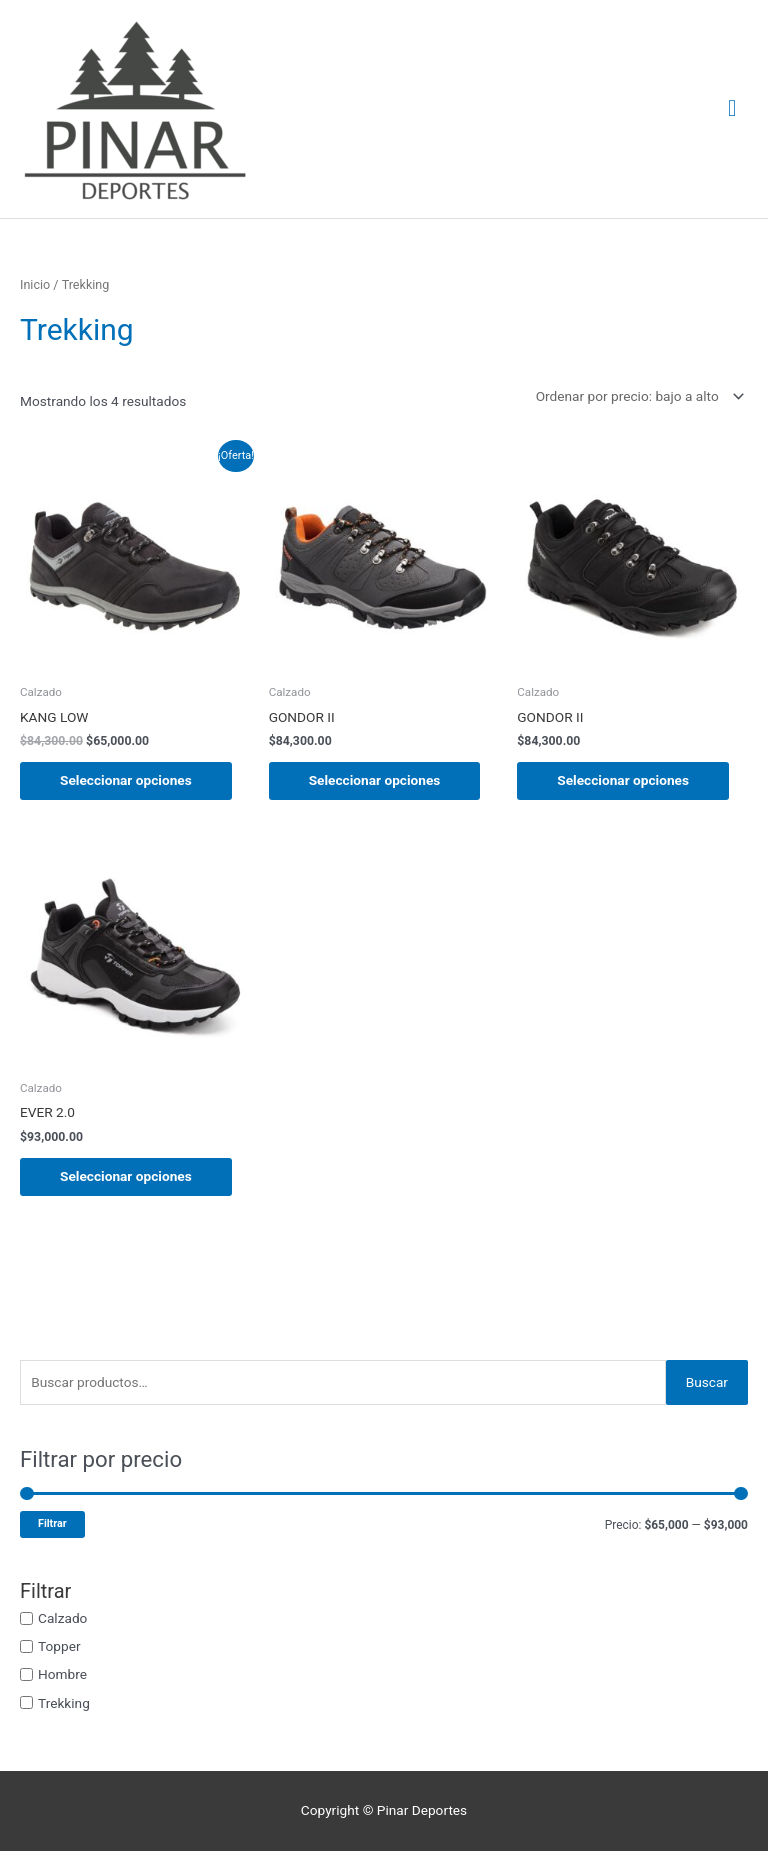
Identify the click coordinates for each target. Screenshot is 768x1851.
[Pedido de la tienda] (636, 396)
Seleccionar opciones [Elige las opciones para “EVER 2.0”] (126, 1176)
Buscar (707, 1382)
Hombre (62, 1674)
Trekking (64, 1702)
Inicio (35, 284)
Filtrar (52, 1523)
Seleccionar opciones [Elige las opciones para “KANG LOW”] (126, 780)
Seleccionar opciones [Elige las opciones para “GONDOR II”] (375, 780)
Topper (59, 1646)
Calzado (62, 1618)
